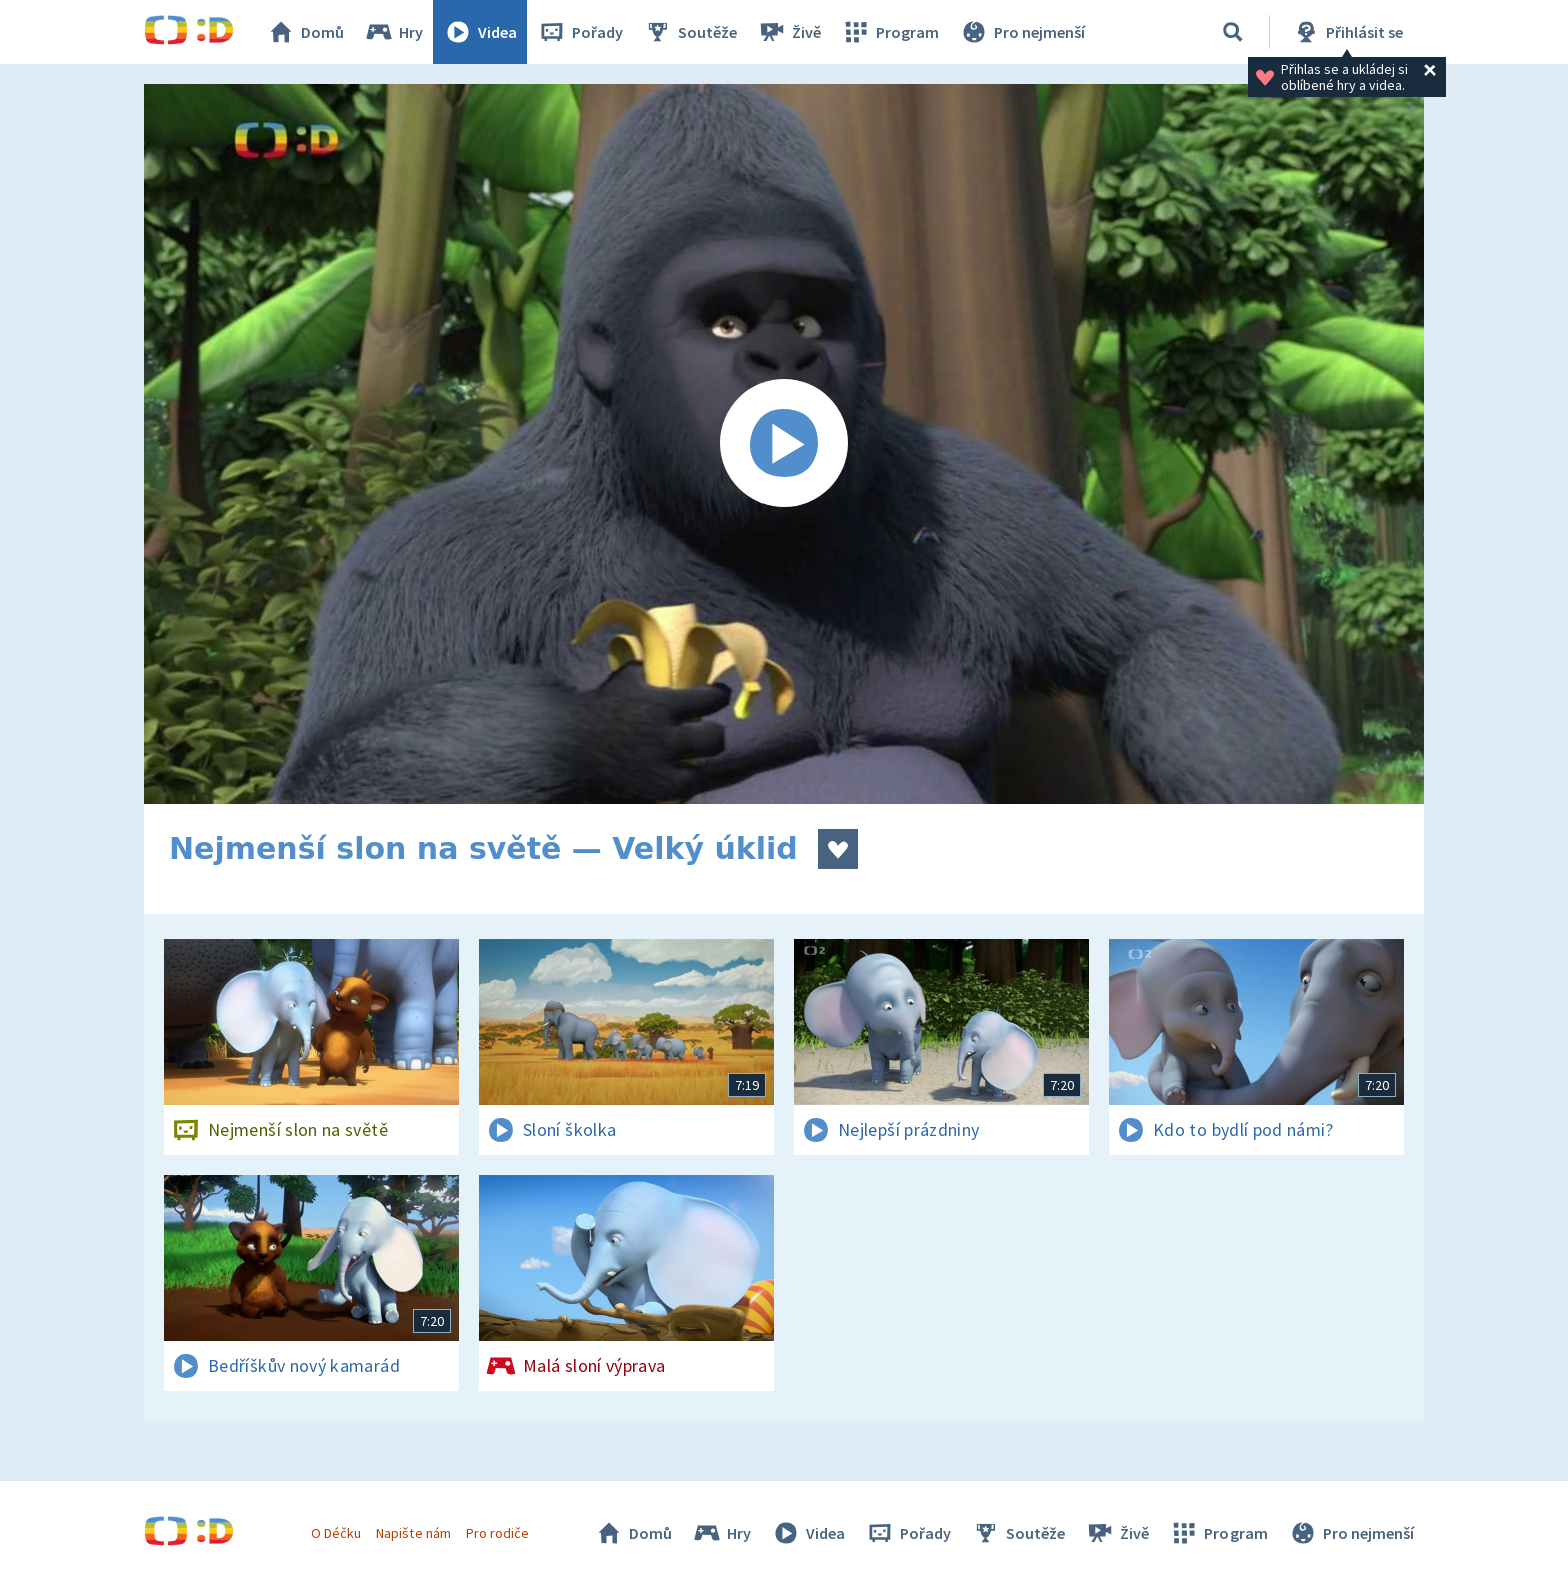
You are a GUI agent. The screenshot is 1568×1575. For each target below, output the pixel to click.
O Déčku (336, 1533)
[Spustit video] (784, 444)
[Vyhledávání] (1233, 32)
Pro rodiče (497, 1533)
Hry (393, 32)
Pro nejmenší (1022, 32)
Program (890, 32)
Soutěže (690, 32)
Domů (305, 32)
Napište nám (413, 1533)
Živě (789, 32)
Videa (480, 32)
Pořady (580, 32)
